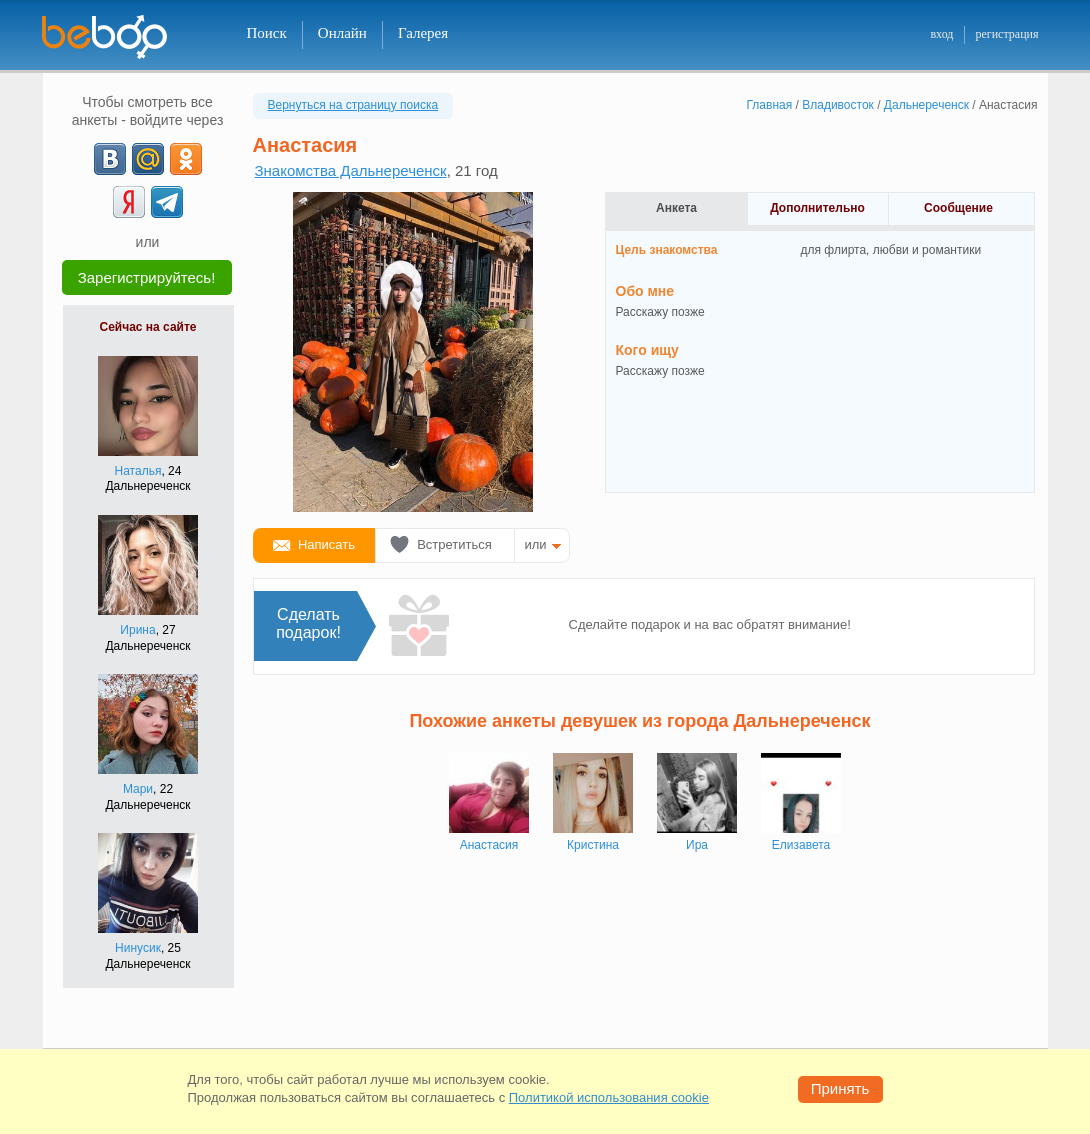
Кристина (593, 845)
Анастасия (489, 845)
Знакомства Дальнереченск (351, 170)
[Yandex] (129, 202)
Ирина (137, 630)
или (536, 544)
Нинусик (138, 948)
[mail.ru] (148, 159)
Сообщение (958, 208)
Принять (840, 1088)
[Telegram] (167, 202)
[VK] (110, 159)
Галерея (423, 33)
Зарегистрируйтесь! (147, 277)
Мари (138, 789)
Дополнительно (817, 208)
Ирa (697, 845)
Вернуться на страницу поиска (353, 105)
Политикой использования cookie (609, 1097)
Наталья (138, 471)
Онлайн (342, 33)
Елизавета (801, 845)
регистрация (1006, 34)
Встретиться (454, 544)
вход (941, 34)
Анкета (676, 208)
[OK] (186, 159)
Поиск (267, 33)
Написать (326, 544)
